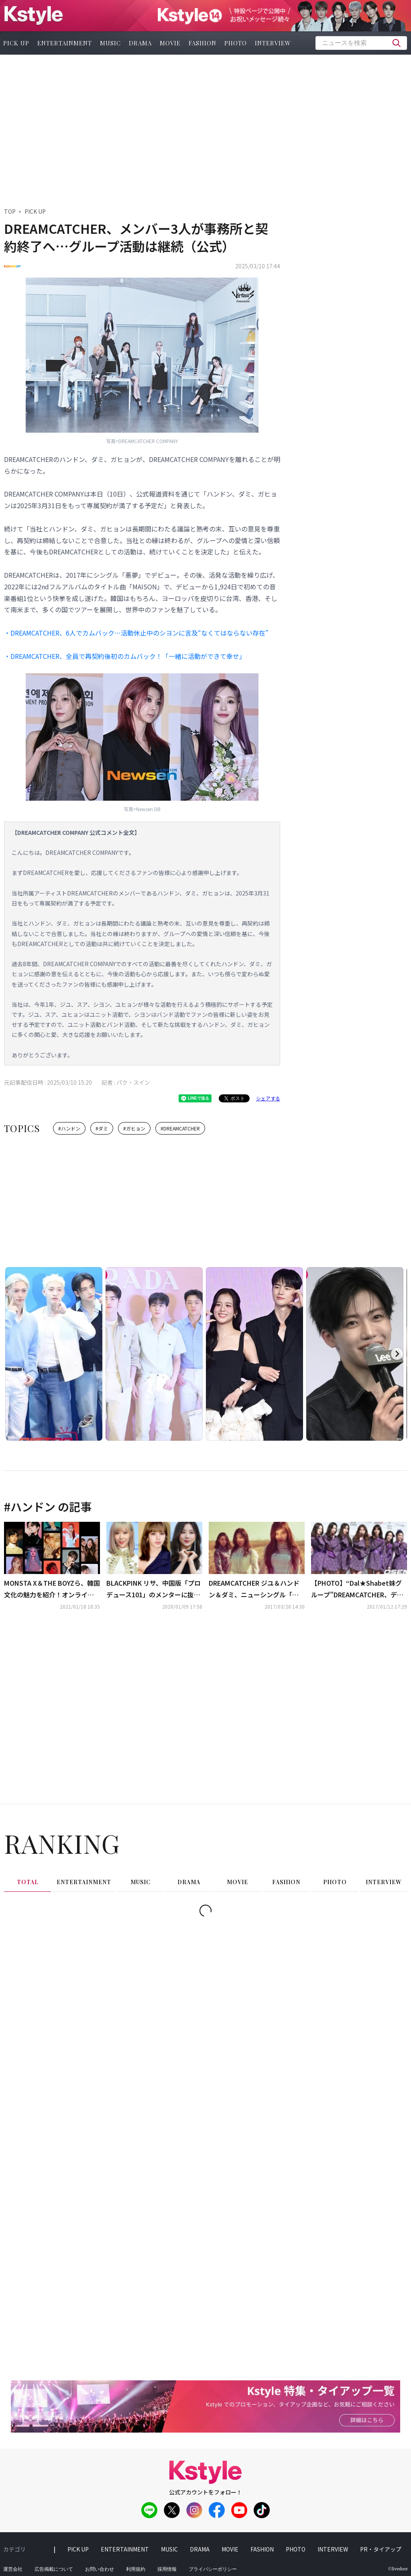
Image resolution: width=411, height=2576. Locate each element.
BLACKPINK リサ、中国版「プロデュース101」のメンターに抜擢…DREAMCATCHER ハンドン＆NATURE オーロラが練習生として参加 (153, 1589)
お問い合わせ (99, 2569)
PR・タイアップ (380, 2549)
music (110, 43)
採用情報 (167, 2569)
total (28, 1882)
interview (273, 43)
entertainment (64, 43)
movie (170, 43)
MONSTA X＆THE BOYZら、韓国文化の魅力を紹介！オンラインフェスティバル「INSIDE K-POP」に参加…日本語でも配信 (52, 1589)
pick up (78, 2549)
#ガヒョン (134, 1128)
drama (140, 43)
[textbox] (361, 43)
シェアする (268, 1098)
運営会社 (12, 2569)
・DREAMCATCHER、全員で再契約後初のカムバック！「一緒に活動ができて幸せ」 (125, 656)
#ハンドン (69, 1128)
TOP (10, 211)
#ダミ (102, 1128)
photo (235, 43)
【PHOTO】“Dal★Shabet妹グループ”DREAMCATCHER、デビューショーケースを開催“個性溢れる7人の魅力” (357, 1589)
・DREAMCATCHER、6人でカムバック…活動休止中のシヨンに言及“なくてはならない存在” (136, 633)
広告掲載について (54, 2569)
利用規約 (135, 2569)
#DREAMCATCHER (180, 1128)
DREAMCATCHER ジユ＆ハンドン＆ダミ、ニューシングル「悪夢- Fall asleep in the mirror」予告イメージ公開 (254, 1589)
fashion (202, 43)
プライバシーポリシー (213, 2569)
